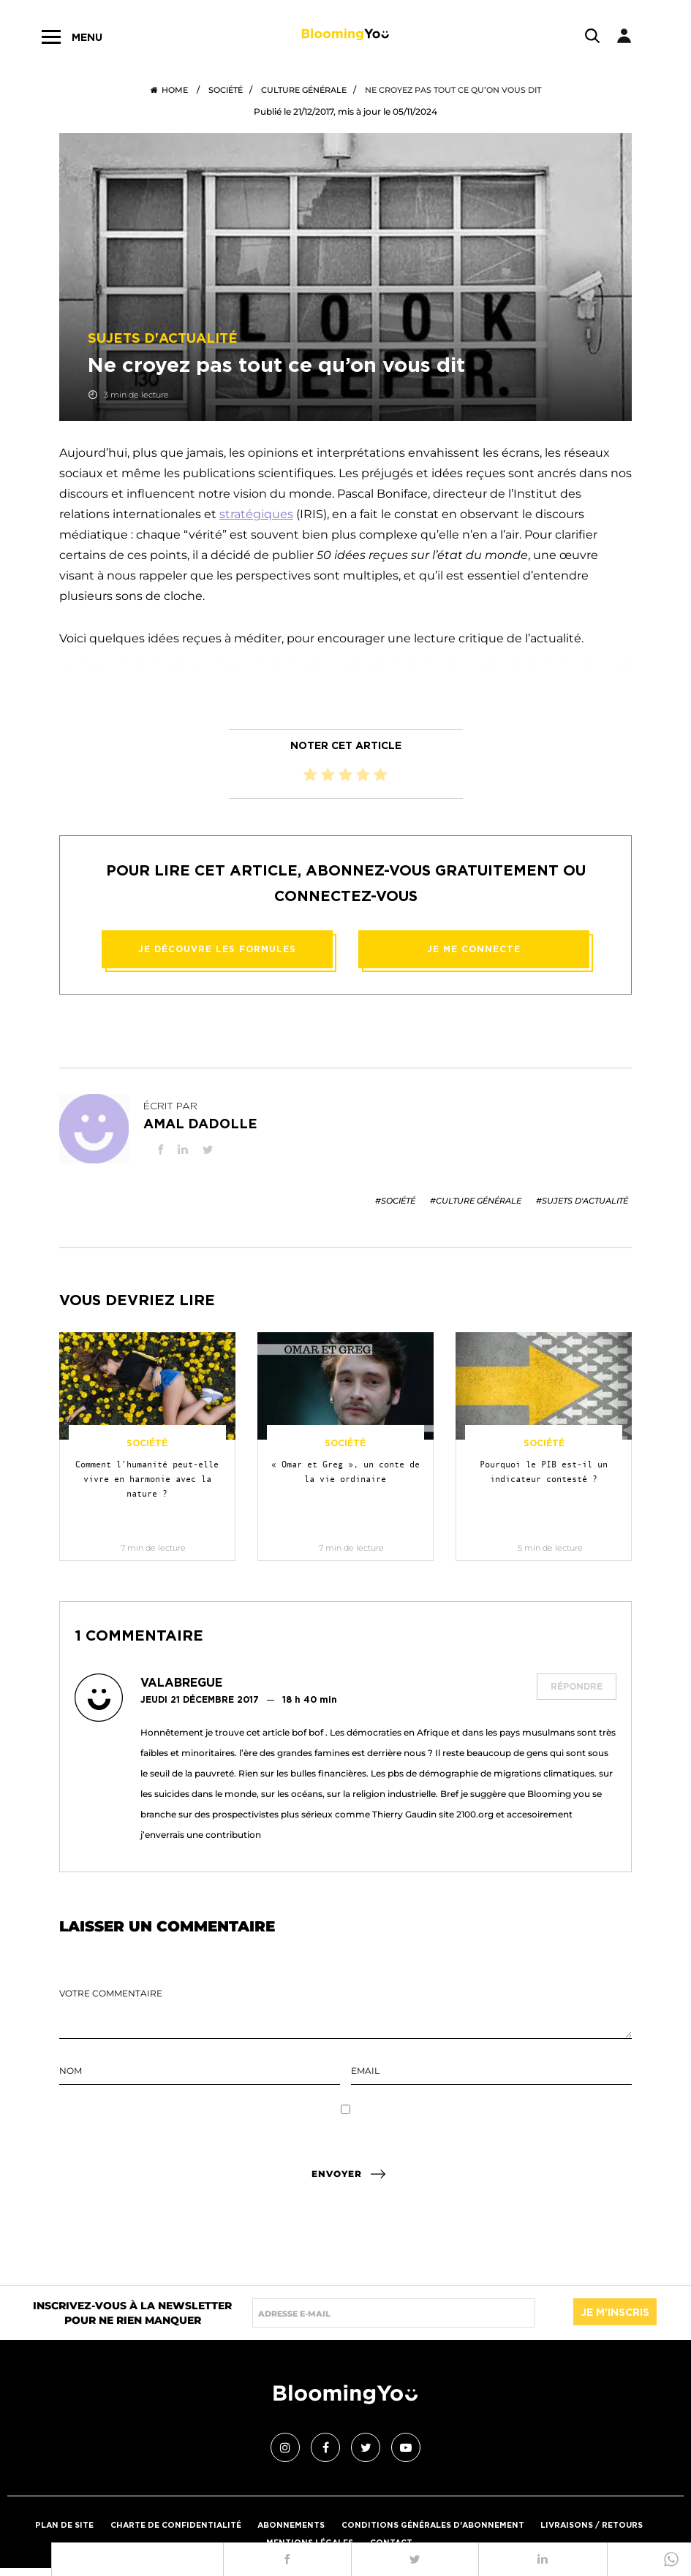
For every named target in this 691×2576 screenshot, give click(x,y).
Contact (393, 2538)
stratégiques (256, 514)
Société (225, 90)
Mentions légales (307, 2538)
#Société (395, 1201)
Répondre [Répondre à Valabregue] (577, 1686)
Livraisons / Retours (604, 2521)
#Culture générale (475, 1201)
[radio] (310, 775)
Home (169, 90)
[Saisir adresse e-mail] (393, 2313)
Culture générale (304, 90)
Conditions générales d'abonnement (437, 2521)
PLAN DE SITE (51, 2521)
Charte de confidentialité (168, 2521)
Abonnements (289, 2521)
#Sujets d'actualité (582, 1201)
